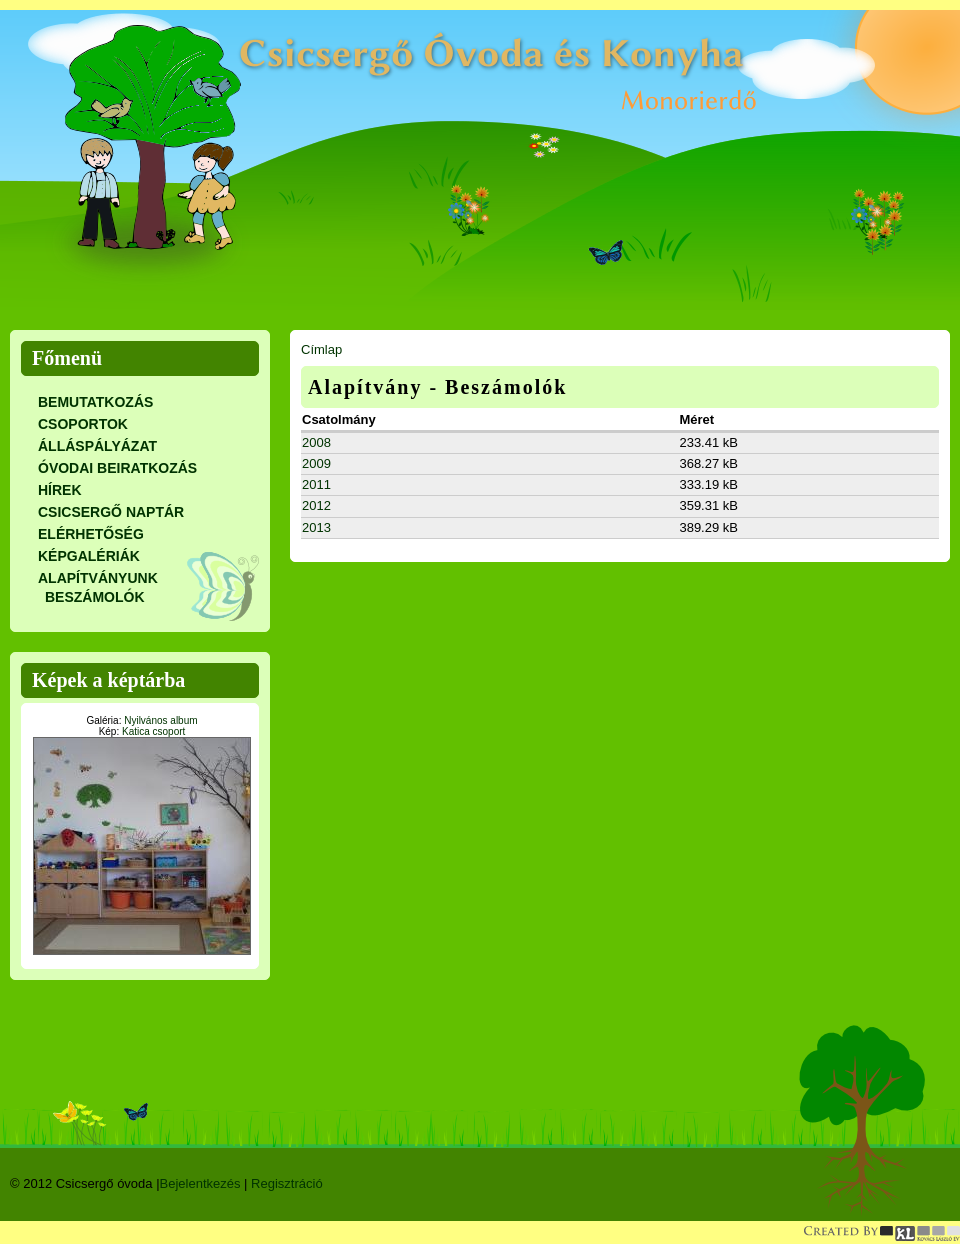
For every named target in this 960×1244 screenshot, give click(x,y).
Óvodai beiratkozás (117, 468)
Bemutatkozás (95, 402)
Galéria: (105, 720)
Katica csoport (153, 731)
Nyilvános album (160, 720)
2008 (316, 442)
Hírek (60, 490)
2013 (316, 527)
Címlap (321, 349)
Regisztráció (287, 1183)
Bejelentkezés (200, 1183)
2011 (316, 484)
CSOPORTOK (83, 424)
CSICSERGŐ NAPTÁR (111, 512)
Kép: (110, 731)
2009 (316, 463)
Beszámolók (95, 597)
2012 (316, 505)
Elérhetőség (91, 534)
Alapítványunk (98, 578)
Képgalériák (89, 556)
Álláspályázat (97, 446)
